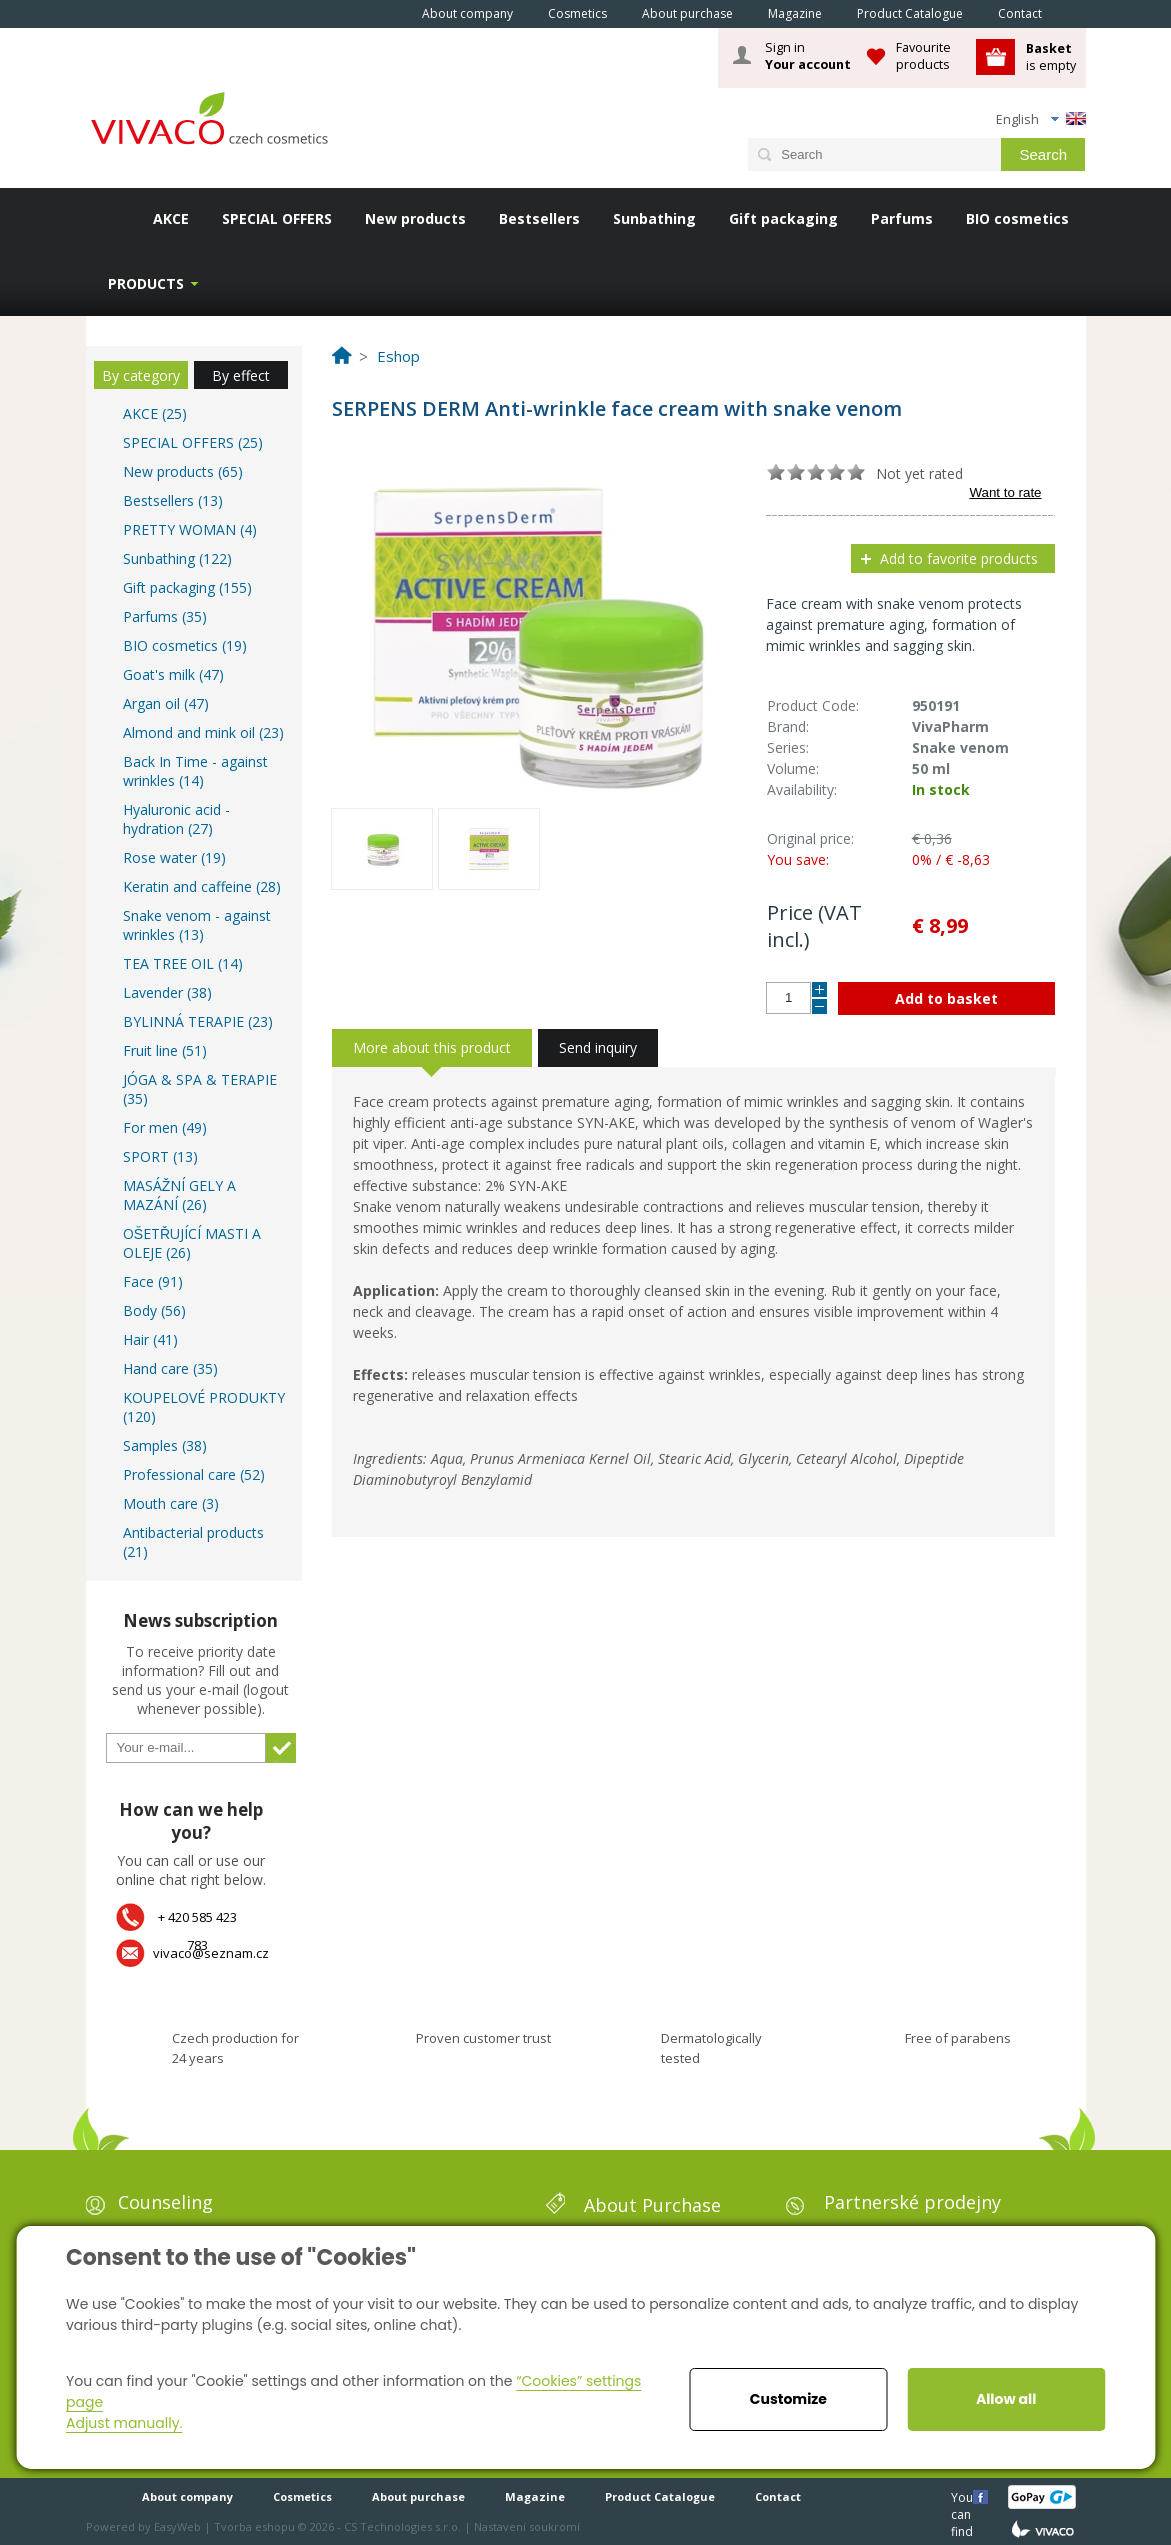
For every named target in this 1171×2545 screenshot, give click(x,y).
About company (467, 13)
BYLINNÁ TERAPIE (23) (198, 1021)
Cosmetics (577, 13)
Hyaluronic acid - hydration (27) (176, 819)
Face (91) (153, 1281)
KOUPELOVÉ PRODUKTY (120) (204, 1407)
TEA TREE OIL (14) (183, 963)
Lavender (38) (167, 992)
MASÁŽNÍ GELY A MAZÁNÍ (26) (180, 1195)
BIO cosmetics (1017, 218)
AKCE (171, 218)
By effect (241, 375)
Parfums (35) (165, 616)
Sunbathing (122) (177, 558)
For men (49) (165, 1127)
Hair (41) (150, 1339)
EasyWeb (177, 2526)
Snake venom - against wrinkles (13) (197, 925)
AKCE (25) (155, 413)
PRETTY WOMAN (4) (190, 529)
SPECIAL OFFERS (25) (193, 442)
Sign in (808, 56)
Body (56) (154, 1310)
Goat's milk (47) (173, 674)
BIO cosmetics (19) (185, 645)
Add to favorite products (959, 558)
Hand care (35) (170, 1368)
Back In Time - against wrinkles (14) (195, 771)
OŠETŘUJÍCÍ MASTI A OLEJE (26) (192, 1243)
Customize (788, 2399)
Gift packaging (783, 218)
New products (415, 218)
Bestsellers (539, 218)
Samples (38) (165, 1445)
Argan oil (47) (166, 703)
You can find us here (964, 2496)
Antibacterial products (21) (193, 1542)
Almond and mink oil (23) (203, 732)
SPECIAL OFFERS (277, 218)
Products (146, 283)
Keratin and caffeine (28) (202, 886)
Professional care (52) (194, 1474)
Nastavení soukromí (527, 2526)
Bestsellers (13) (173, 500)
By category (141, 375)
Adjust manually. (124, 2423)
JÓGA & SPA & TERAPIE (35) (200, 1089)
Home (377, 13)
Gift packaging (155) (187, 587)
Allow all (1006, 2399)
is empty (1051, 56)
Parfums (902, 218)
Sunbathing (654, 218)
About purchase (687, 13)
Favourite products (923, 55)
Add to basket (946, 998)
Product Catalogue (910, 13)
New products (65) (183, 471)
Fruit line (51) (165, 1050)
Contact (1020, 13)
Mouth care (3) (171, 1503)
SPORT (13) (160, 1156)
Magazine (795, 13)
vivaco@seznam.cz (211, 1953)
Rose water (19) (174, 857)
